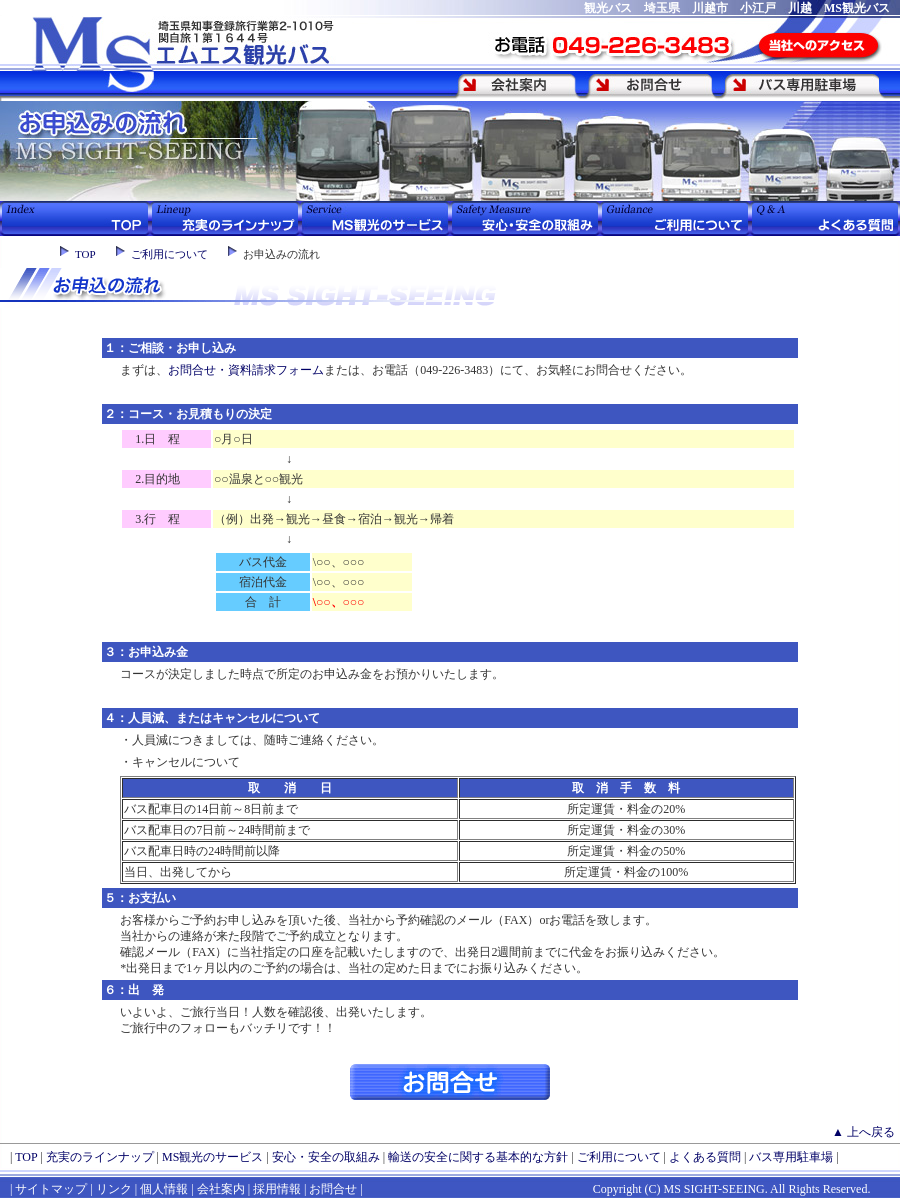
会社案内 (221, 1189)
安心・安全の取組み (326, 1157)
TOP (85, 254)
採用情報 (277, 1189)
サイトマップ (51, 1189)
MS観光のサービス (212, 1157)
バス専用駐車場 (791, 1157)
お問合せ (333, 1189)
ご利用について (169, 254)
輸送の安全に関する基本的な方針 (478, 1157)
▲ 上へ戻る (863, 1132)
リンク (112, 1189)
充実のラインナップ (100, 1157)
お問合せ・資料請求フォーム (246, 370)
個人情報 (164, 1189)
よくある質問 (705, 1157)
